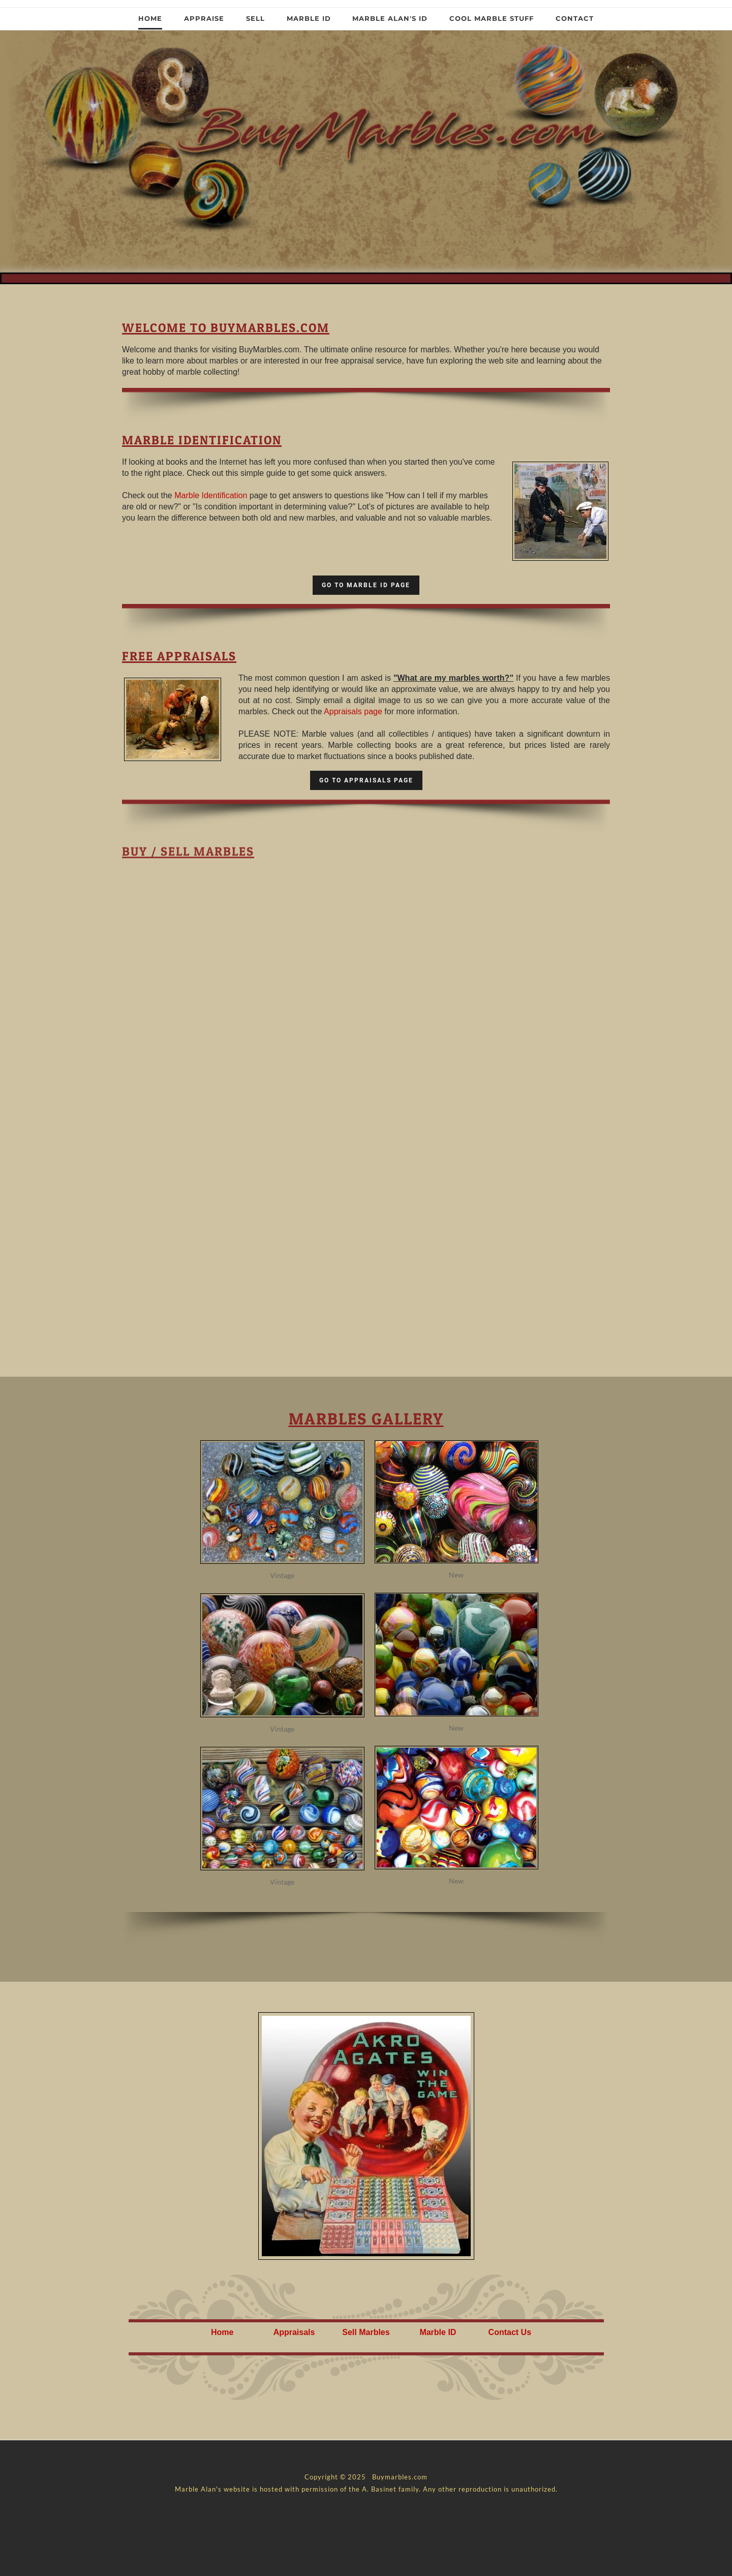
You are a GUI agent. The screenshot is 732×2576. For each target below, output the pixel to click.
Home (150, 18)
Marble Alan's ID (390, 18)
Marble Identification (210, 495)
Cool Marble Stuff (491, 18)
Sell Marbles (365, 2332)
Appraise (204, 18)
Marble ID (309, 18)
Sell (255, 18)
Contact (575, 18)
